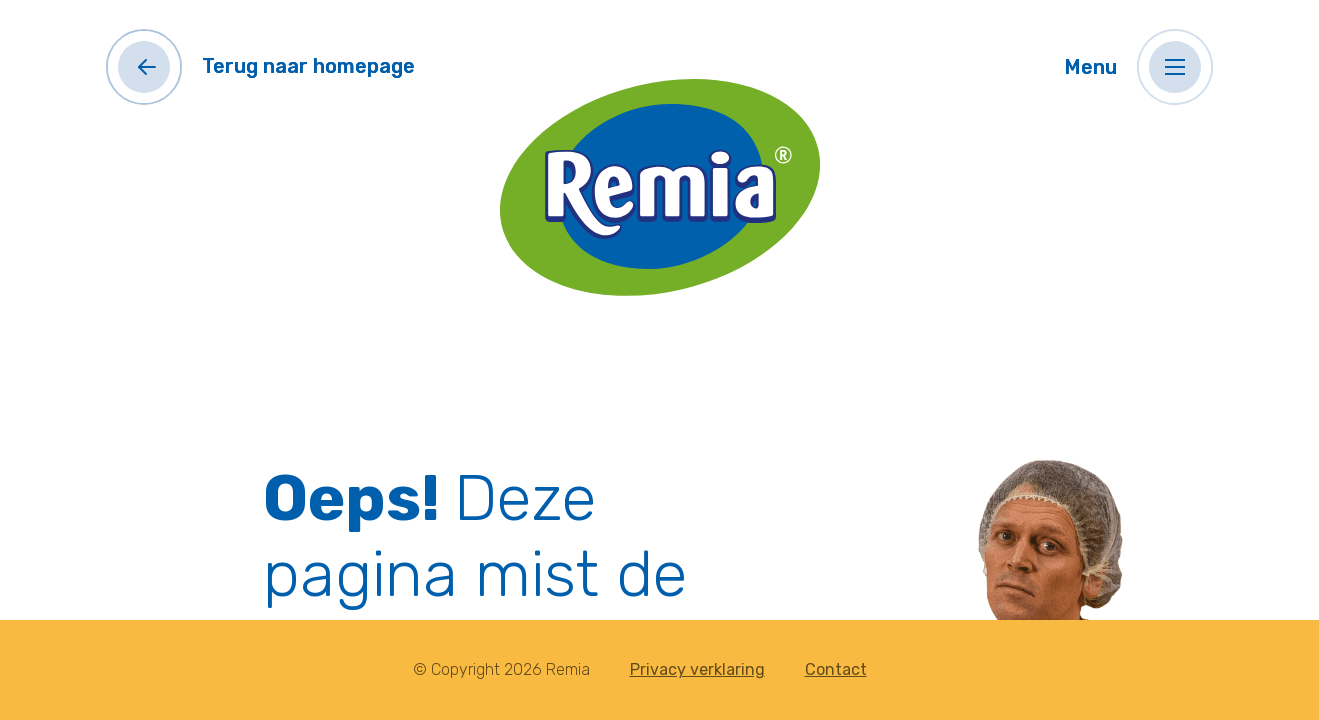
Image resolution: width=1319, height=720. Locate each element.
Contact (836, 669)
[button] (1175, 67)
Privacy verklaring (697, 669)
